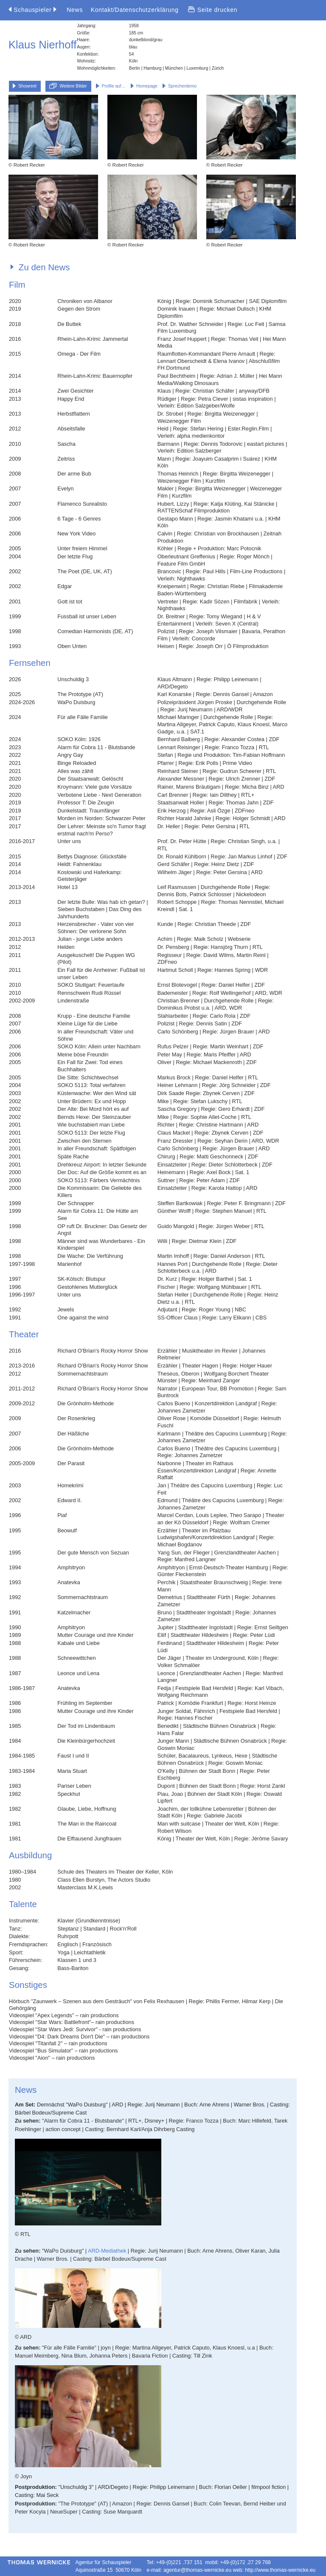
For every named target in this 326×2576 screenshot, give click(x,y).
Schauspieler (32, 9)
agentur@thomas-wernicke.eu (197, 2570)
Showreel (25, 86)
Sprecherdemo (180, 86)
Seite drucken (212, 9)
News (75, 9)
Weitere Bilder (68, 86)
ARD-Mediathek (107, 2251)
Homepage (144, 86)
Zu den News (40, 267)
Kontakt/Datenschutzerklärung (135, 9)
